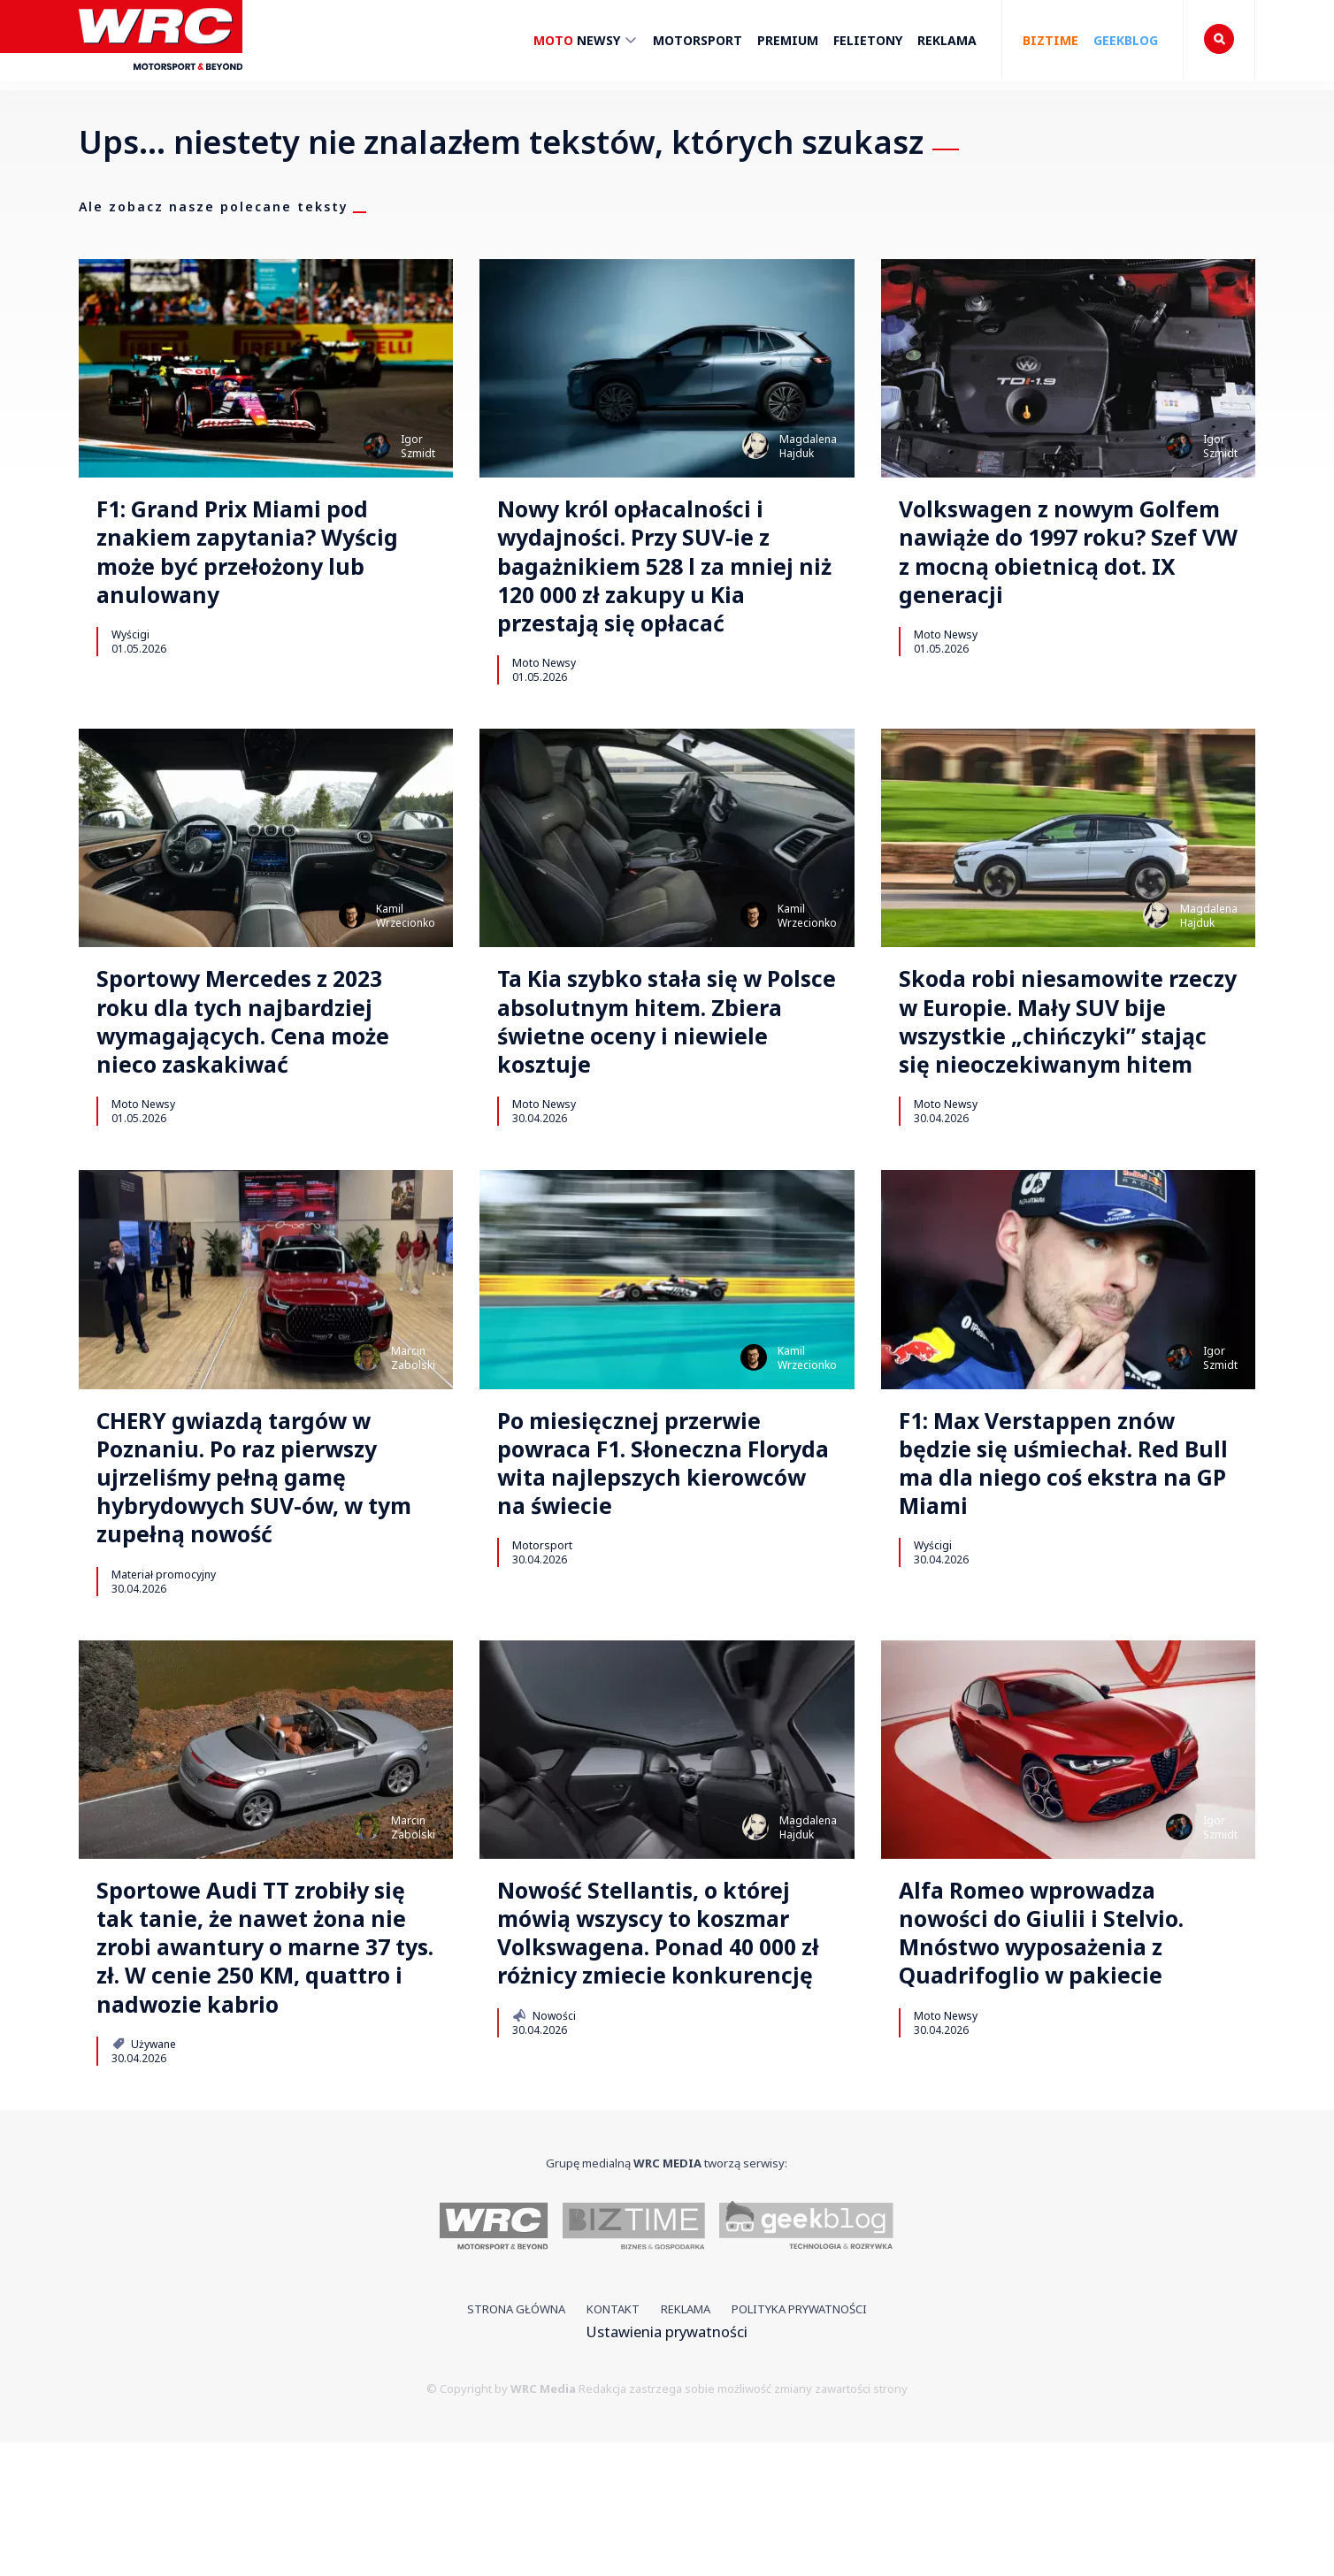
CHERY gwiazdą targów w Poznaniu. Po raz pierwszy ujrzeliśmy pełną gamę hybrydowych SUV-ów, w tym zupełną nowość (254, 1551)
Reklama (947, 40)
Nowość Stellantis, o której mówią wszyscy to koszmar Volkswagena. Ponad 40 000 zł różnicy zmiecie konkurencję (664, 2041)
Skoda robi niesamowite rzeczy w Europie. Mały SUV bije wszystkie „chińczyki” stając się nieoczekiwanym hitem (1065, 1063)
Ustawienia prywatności (666, 2466)
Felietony (867, 40)
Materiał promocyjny (163, 1657)
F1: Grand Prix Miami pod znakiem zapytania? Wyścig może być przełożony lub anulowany (264, 559)
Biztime (1050, 40)
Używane (143, 2178)
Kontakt (613, 2443)
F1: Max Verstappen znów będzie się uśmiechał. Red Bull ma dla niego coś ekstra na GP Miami (1056, 1536)
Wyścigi (130, 649)
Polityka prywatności (799, 2443)
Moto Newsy (544, 681)
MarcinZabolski (413, 1422)
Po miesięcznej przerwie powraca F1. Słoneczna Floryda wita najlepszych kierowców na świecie (648, 1536)
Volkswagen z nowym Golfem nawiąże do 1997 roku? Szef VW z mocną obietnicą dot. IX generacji (1060, 559)
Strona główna (516, 2443)
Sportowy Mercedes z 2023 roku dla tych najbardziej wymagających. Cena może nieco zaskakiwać (262, 1047)
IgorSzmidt (418, 446)
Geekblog (1125, 40)
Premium (787, 40)
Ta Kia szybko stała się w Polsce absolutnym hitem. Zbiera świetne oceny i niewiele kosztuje (656, 1047)
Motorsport (697, 40)
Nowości (543, 2146)
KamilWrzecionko (405, 934)
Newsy (585, 43)
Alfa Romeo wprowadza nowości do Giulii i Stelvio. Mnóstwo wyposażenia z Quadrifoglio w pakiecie (1055, 2025)
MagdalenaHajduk (808, 446)
